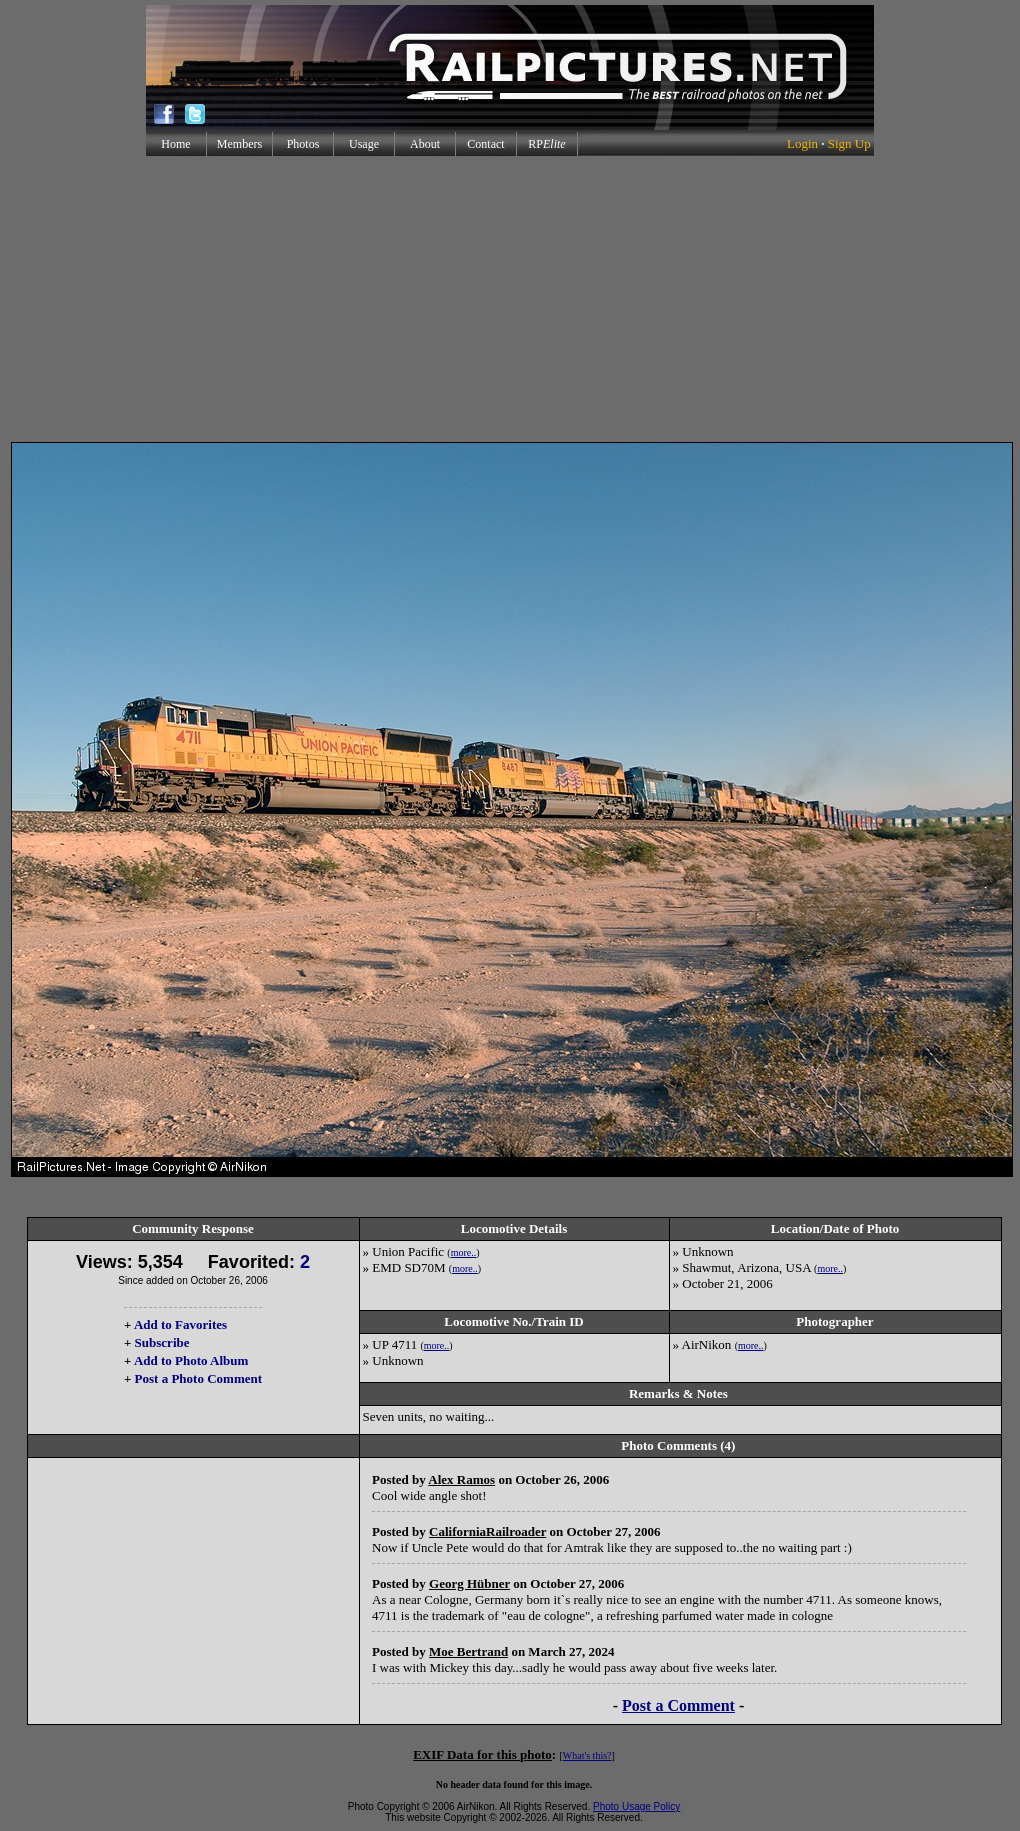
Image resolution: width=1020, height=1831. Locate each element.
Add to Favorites (180, 1324)
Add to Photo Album (191, 1360)
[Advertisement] (510, 299)
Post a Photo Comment (198, 1378)
